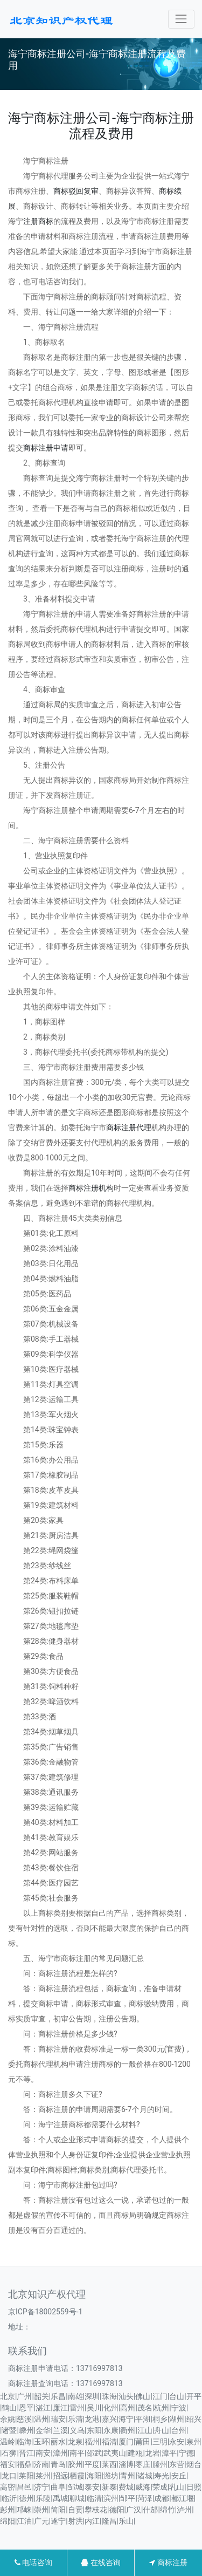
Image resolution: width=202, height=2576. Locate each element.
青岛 (58, 2464)
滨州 (111, 2498)
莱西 (109, 2464)
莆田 (142, 2441)
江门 (160, 2396)
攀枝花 (96, 2509)
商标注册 (168, 2562)
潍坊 (111, 2475)
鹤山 (9, 2407)
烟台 (193, 2464)
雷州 (77, 2407)
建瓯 (135, 2453)
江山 (144, 2430)
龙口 (9, 2475)
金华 (43, 2430)
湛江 (43, 2407)
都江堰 (182, 2498)
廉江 (60, 2407)
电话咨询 (33, 2562)
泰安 (92, 2487)
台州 (178, 2430)
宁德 (186, 2453)
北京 (7, 2396)
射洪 (75, 2521)
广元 (41, 2521)
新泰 (109, 2487)
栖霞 (77, 2475)
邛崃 (24, 2509)
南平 (77, 2453)
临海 (24, 2441)
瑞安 (58, 2419)
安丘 (178, 2475)
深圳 (92, 2396)
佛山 (142, 2396)
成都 (161, 2498)
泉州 (193, 2441)
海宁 (126, 2419)
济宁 (41, 2487)
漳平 (169, 2453)
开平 (193, 2396)
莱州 (43, 2475)
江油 (24, 2521)
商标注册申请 (45, 447)
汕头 (126, 2396)
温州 (41, 2419)
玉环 (41, 2441)
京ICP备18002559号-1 (45, 2311)
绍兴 (193, 2419)
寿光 (161, 2475)
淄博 (126, 2464)
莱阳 (26, 2475)
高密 (7, 2487)
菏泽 (144, 2498)
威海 (142, 2487)
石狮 (9, 2453)
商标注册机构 (91, 1188)
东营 (176, 2464)
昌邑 (24, 2487)
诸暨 (9, 2430)
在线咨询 (100, 2562)
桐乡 (160, 2419)
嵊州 (26, 2430)
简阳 (58, 2509)
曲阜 (58, 2487)
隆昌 (109, 2521)
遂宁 (58, 2521)
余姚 (7, 2419)
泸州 (184, 2509)
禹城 (60, 2498)
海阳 (94, 2475)
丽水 (58, 2441)
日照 (193, 2487)
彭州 (7, 2509)
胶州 (75, 2464)
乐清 (75, 2419)
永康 (111, 2430)
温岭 (7, 2441)
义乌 (77, 2430)
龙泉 (75, 2441)
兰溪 (60, 2430)
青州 (127, 2475)
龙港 (92, 2419)
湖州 (176, 2419)
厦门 (126, 2441)
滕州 (160, 2464)
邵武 (94, 2453)
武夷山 (114, 2453)
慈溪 (24, 2419)
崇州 (41, 2509)
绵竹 (167, 2509)
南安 (43, 2453)
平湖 (142, 2419)
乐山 (126, 2521)
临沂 (9, 2498)
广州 (24, 2396)
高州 (127, 2407)
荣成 (160, 2487)
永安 (176, 2441)
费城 (126, 2487)
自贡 (75, 2509)
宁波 (178, 2407)
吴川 (94, 2407)
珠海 (109, 2396)
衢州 (127, 2430)
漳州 (60, 2453)
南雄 (75, 2396)
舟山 (161, 2430)
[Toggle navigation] (181, 19)
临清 (94, 2498)
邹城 (75, 2487)
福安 (7, 2464)
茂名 (144, 2407)
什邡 (150, 2509)
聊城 (77, 2498)
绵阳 (7, 2521)
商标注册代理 (128, 1127)
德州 (26, 2498)
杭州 (161, 2407)
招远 (60, 2475)
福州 (92, 2441)
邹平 (127, 2498)
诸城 (144, 2475)
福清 (109, 2441)
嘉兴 (109, 2419)
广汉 (133, 2509)
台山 (176, 2396)
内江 (92, 2521)
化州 (111, 2407)
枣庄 (142, 2464)
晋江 (26, 2453)
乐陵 (43, 2498)
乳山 (176, 2487)
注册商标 (38, 221)
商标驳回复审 (76, 191)
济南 (41, 2464)
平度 (92, 2464)
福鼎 (24, 2464)
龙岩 (152, 2453)
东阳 (94, 2430)
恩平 (26, 2407)
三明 (160, 2441)
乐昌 (58, 2396)
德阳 (116, 2509)
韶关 (41, 2396)
